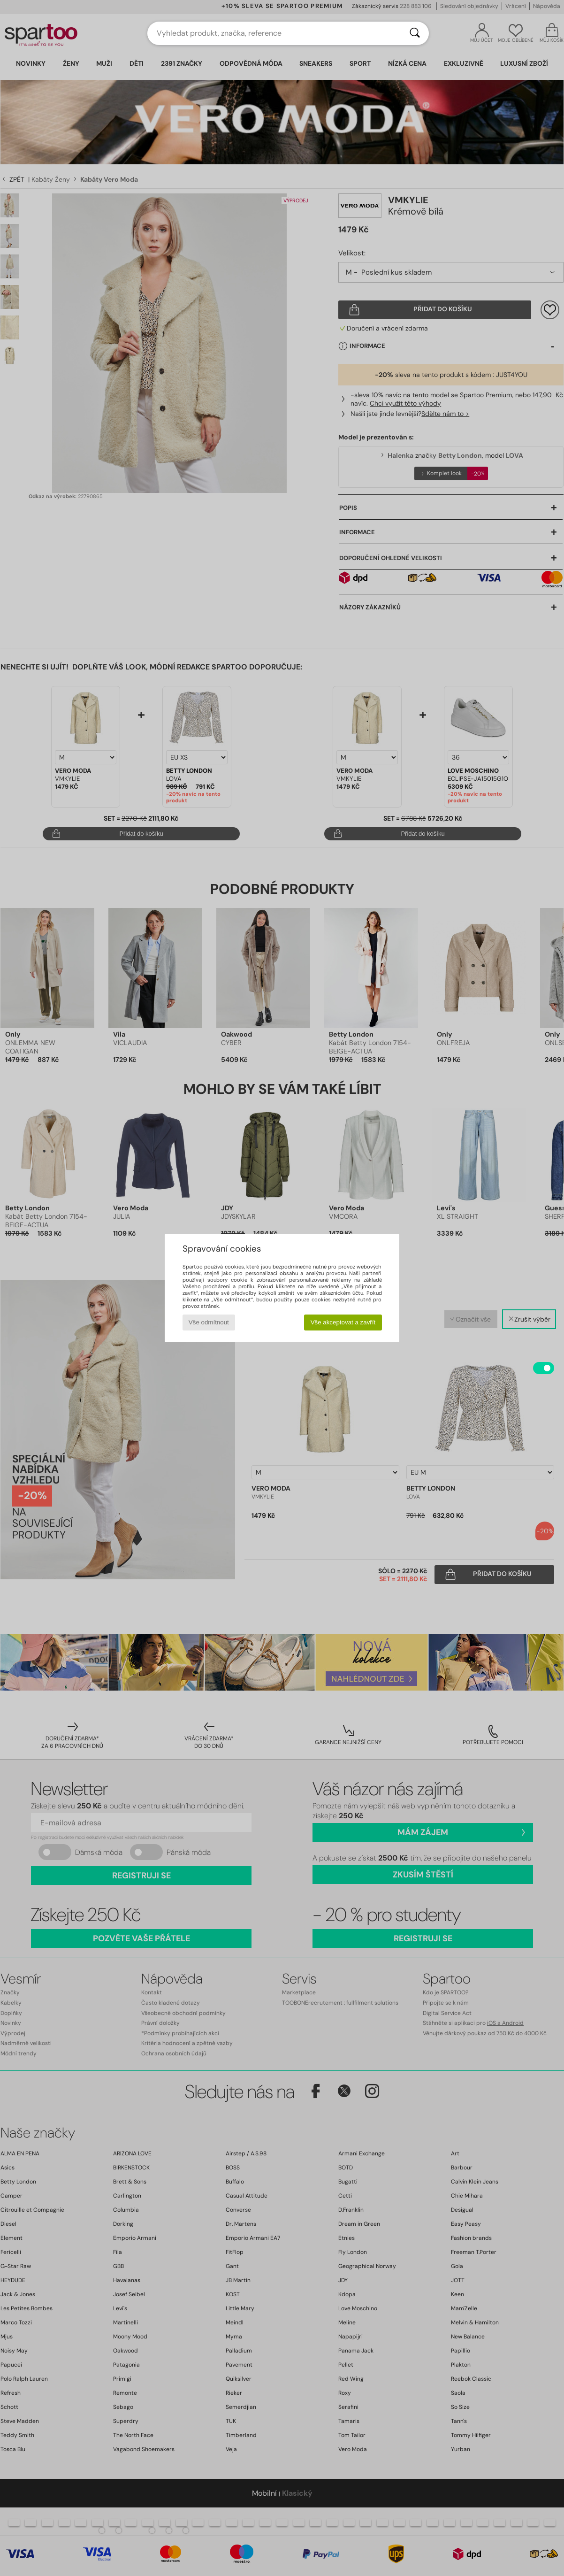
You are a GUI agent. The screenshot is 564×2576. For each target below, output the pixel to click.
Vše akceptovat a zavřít (343, 1322)
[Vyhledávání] (414, 33)
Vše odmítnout (209, 1322)
